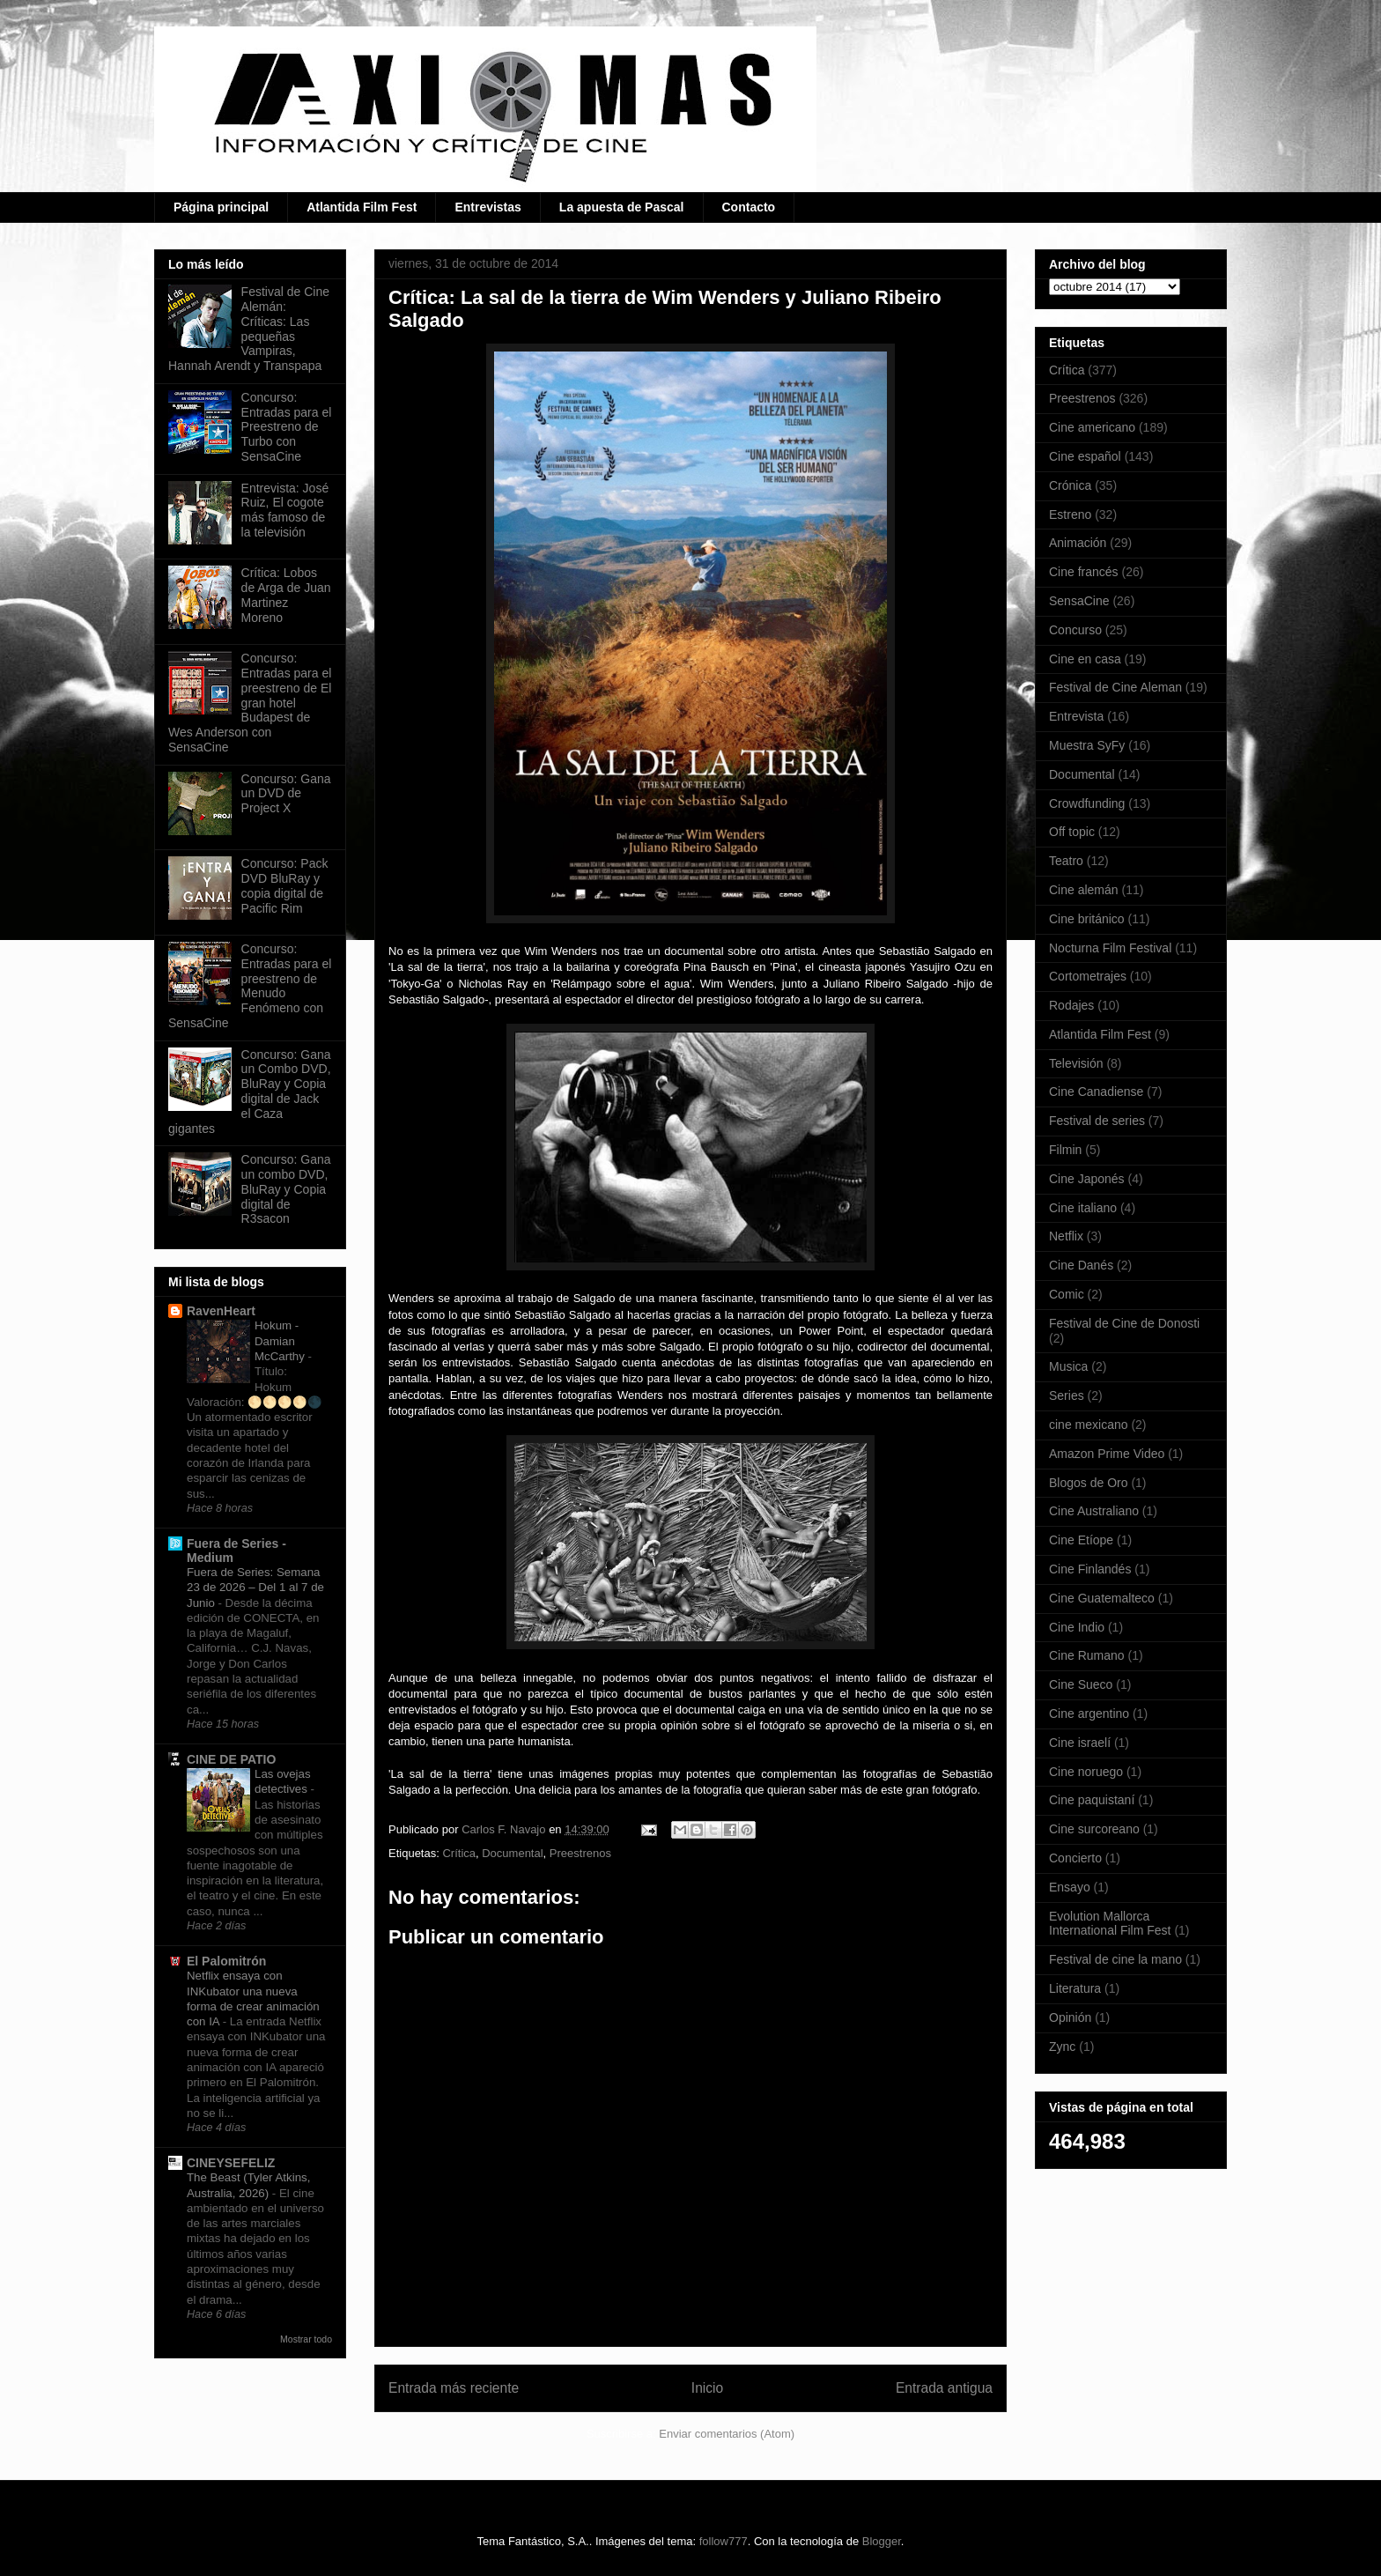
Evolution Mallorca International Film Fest (1110, 1923)
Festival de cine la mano (1115, 1959)
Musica (1068, 1366)
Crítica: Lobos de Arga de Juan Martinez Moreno (286, 595)
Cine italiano (1083, 1208)
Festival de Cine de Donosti (1124, 1323)
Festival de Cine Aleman (1115, 687)
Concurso (1075, 630)
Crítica (459, 1853)
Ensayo (1069, 1887)
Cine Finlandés (1090, 1569)
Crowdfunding (1087, 803)
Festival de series (1097, 1121)
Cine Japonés (1087, 1179)
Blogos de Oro (1088, 1483)
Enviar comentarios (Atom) (726, 2433)
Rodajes (1071, 1005)
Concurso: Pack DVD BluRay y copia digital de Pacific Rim (285, 885)
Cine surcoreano (1094, 1829)
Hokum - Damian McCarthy (281, 1341)
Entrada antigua (944, 2387)
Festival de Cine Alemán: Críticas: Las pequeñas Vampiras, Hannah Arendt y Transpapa (248, 329)
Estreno (1070, 514)
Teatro (1066, 861)
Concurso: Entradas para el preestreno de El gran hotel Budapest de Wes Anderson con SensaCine (249, 702)
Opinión (1070, 2017)
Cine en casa (1085, 659)
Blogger (881, 2541)
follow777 (723, 2541)
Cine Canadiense (1096, 1091)
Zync (1062, 2046)
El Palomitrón (226, 1961)
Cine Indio (1076, 1627)
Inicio (707, 2387)
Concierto (1075, 1858)
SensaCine (1079, 601)
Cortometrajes (1087, 976)
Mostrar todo (306, 2339)
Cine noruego (1086, 1772)
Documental (512, 1853)
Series (1066, 1395)
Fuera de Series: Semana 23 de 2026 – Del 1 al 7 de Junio (255, 1588)
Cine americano (1092, 427)
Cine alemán (1084, 890)
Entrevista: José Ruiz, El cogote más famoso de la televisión (285, 510)
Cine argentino (1089, 1713)
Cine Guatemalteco (1102, 1598)
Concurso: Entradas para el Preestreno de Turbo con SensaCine (286, 426)
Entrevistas (487, 207)
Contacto (749, 207)
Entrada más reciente (453, 2387)
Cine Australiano (1094, 1511)
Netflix (1066, 1236)
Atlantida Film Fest (361, 207)
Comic (1066, 1294)
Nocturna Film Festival (1110, 948)
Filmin (1065, 1150)
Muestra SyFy (1087, 745)
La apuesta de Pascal (621, 207)
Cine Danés (1081, 1265)
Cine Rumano (1087, 1655)
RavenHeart (221, 1311)
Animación (1077, 543)
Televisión (1076, 1063)
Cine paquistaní (1091, 1800)
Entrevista (1076, 716)
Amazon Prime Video (1106, 1454)
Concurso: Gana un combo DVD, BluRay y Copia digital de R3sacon (286, 1188)
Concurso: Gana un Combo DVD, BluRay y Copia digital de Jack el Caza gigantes (249, 1091)
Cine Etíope (1081, 1540)
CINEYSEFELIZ (231, 2163)
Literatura (1075, 1988)
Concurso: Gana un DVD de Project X (286, 794)
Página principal (221, 207)
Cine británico (1087, 919)
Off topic (1072, 832)
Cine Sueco (1080, 1684)
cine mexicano (1088, 1425)
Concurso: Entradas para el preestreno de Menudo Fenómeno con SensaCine (249, 986)
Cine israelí (1080, 1743)
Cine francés (1084, 572)
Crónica (1070, 485)
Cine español (1085, 456)
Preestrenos (580, 1853)
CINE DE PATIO (231, 1759)
